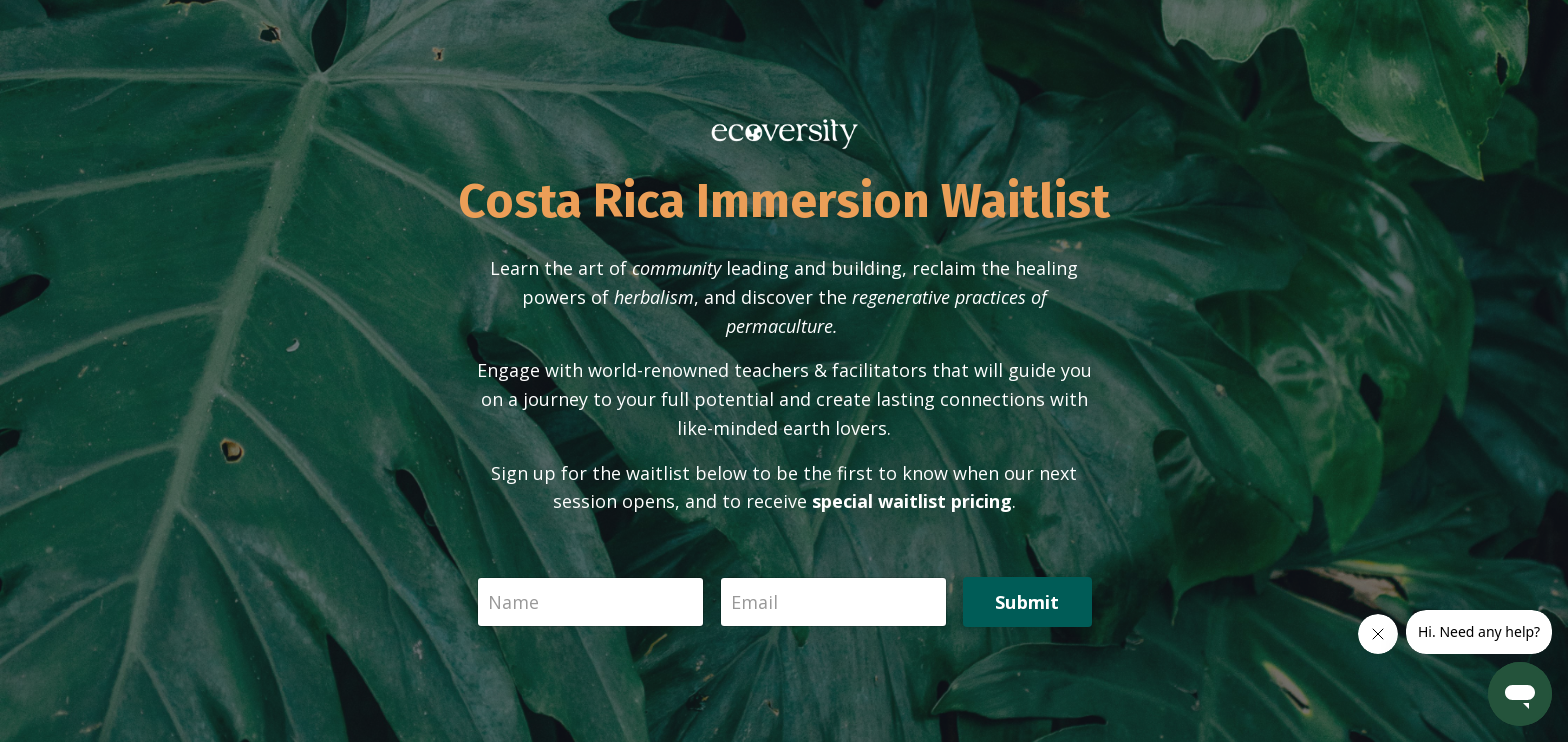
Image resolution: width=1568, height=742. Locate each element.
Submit (1027, 602)
